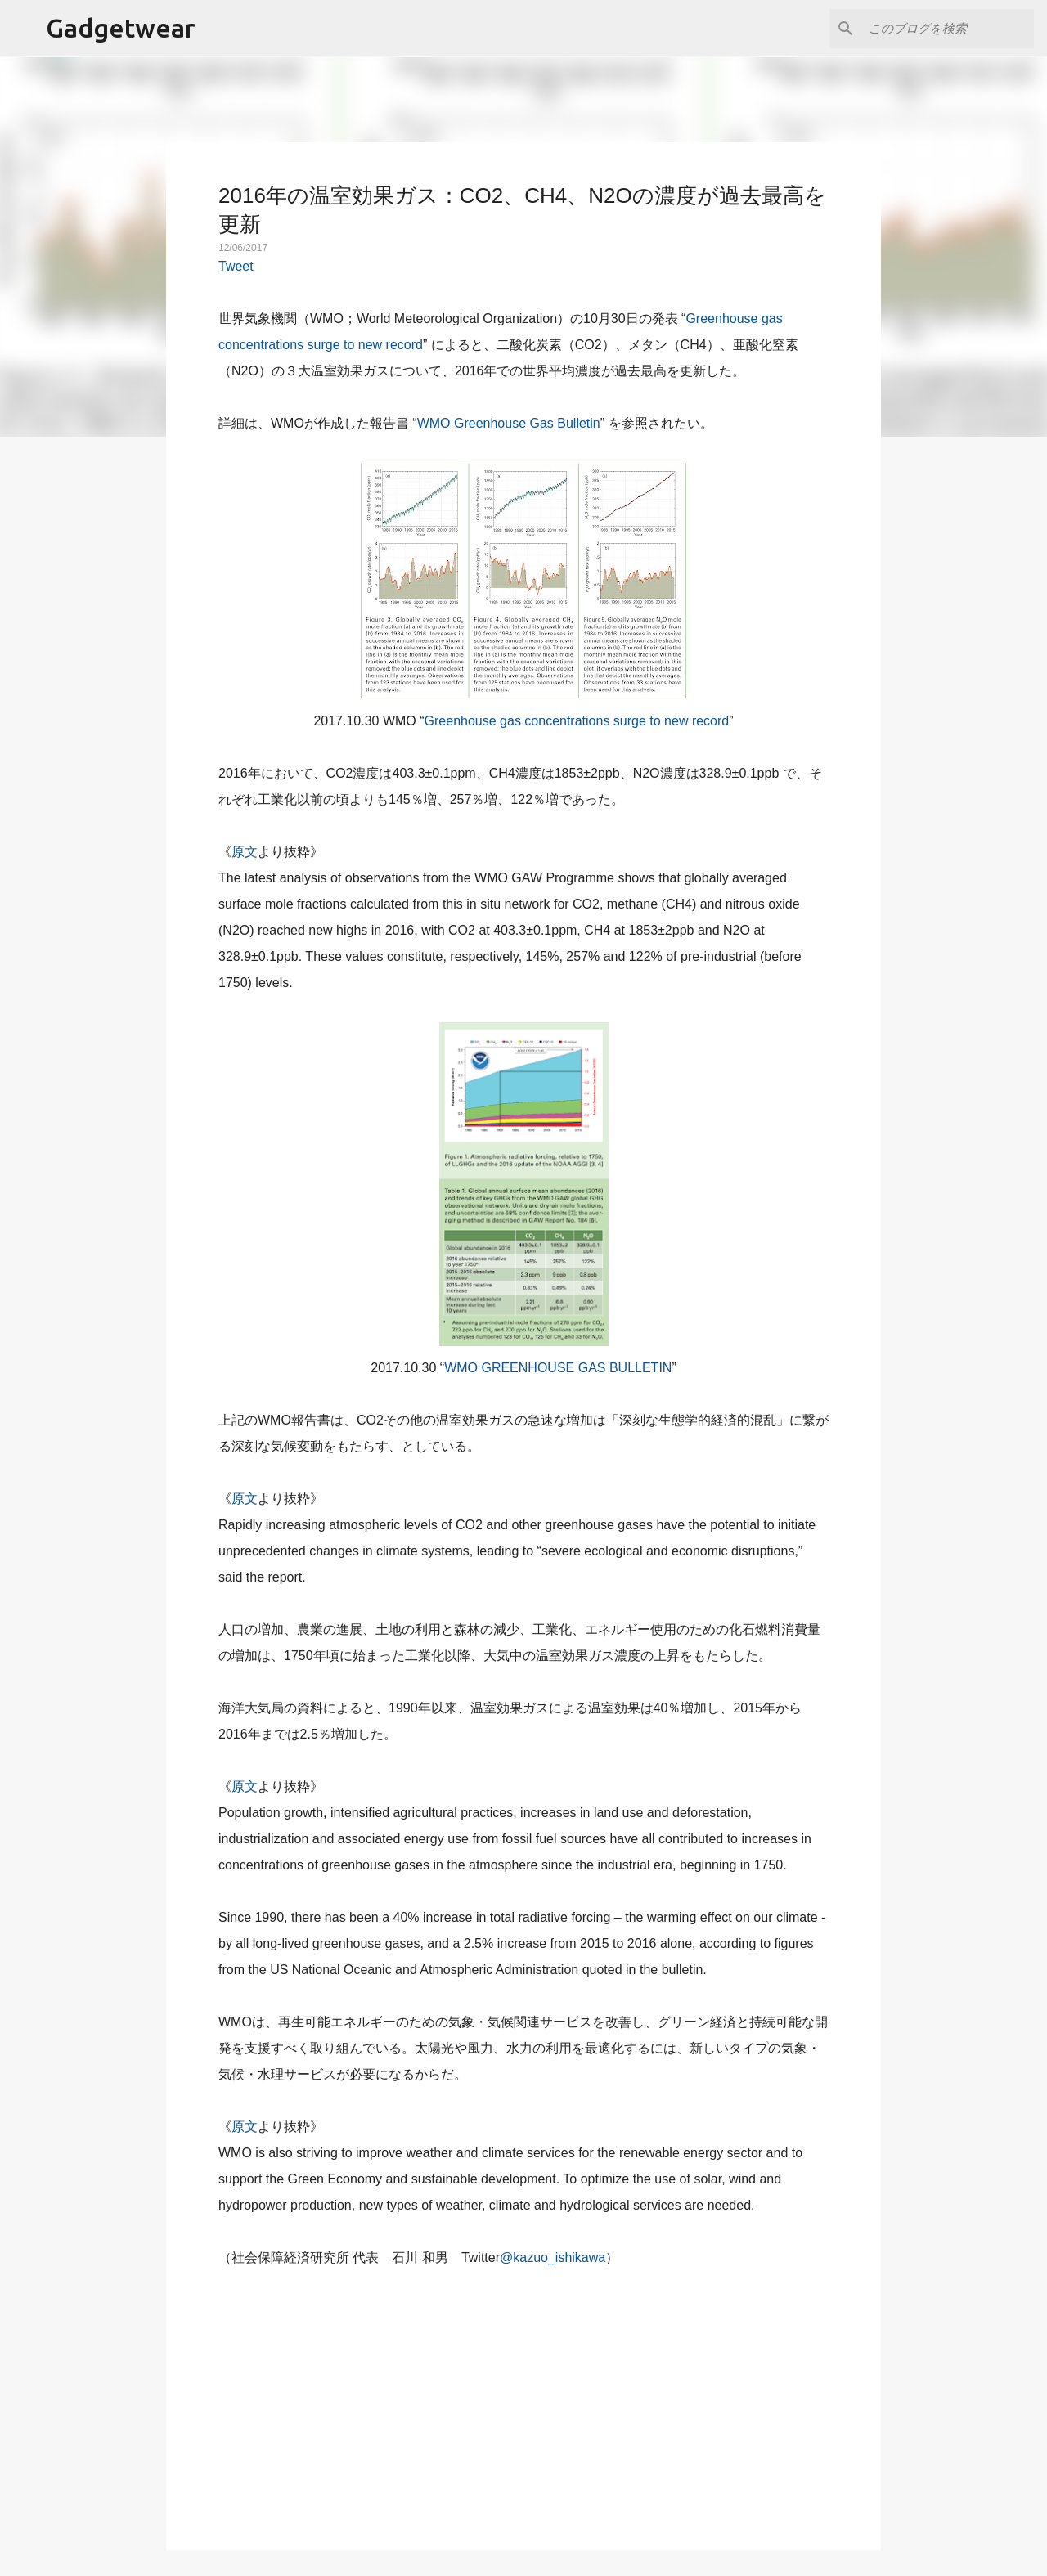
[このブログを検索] (948, 28)
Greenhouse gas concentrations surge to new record (577, 721)
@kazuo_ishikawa (552, 2257)
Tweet (236, 266)
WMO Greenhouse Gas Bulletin (508, 423)
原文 (244, 852)
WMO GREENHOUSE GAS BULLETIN (558, 1368)
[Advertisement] (523, 2399)
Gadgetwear (120, 28)
